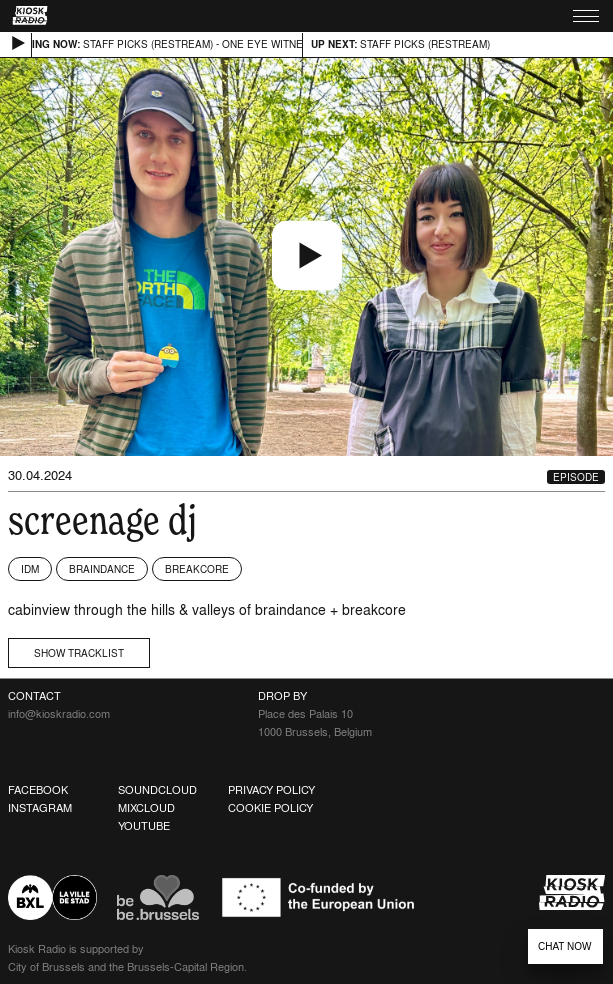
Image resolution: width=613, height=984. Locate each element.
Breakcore (197, 569)
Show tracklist (79, 653)
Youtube (144, 826)
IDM (30, 569)
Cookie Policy (270, 808)
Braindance (102, 569)
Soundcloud (157, 790)
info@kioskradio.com (59, 714)
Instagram (40, 808)
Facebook (38, 790)
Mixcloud (146, 808)
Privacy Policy (271, 790)
